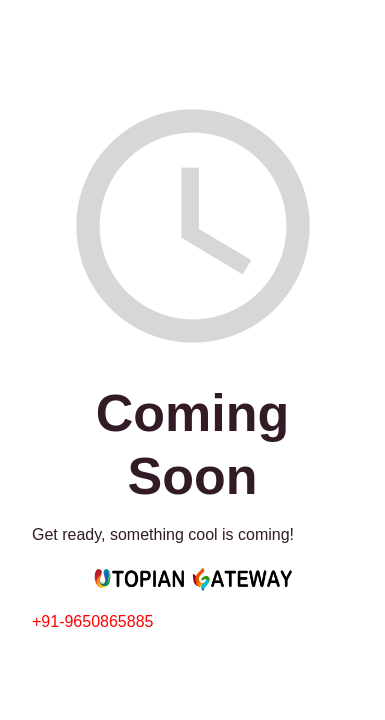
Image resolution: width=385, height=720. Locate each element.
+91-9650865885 (92, 621)
